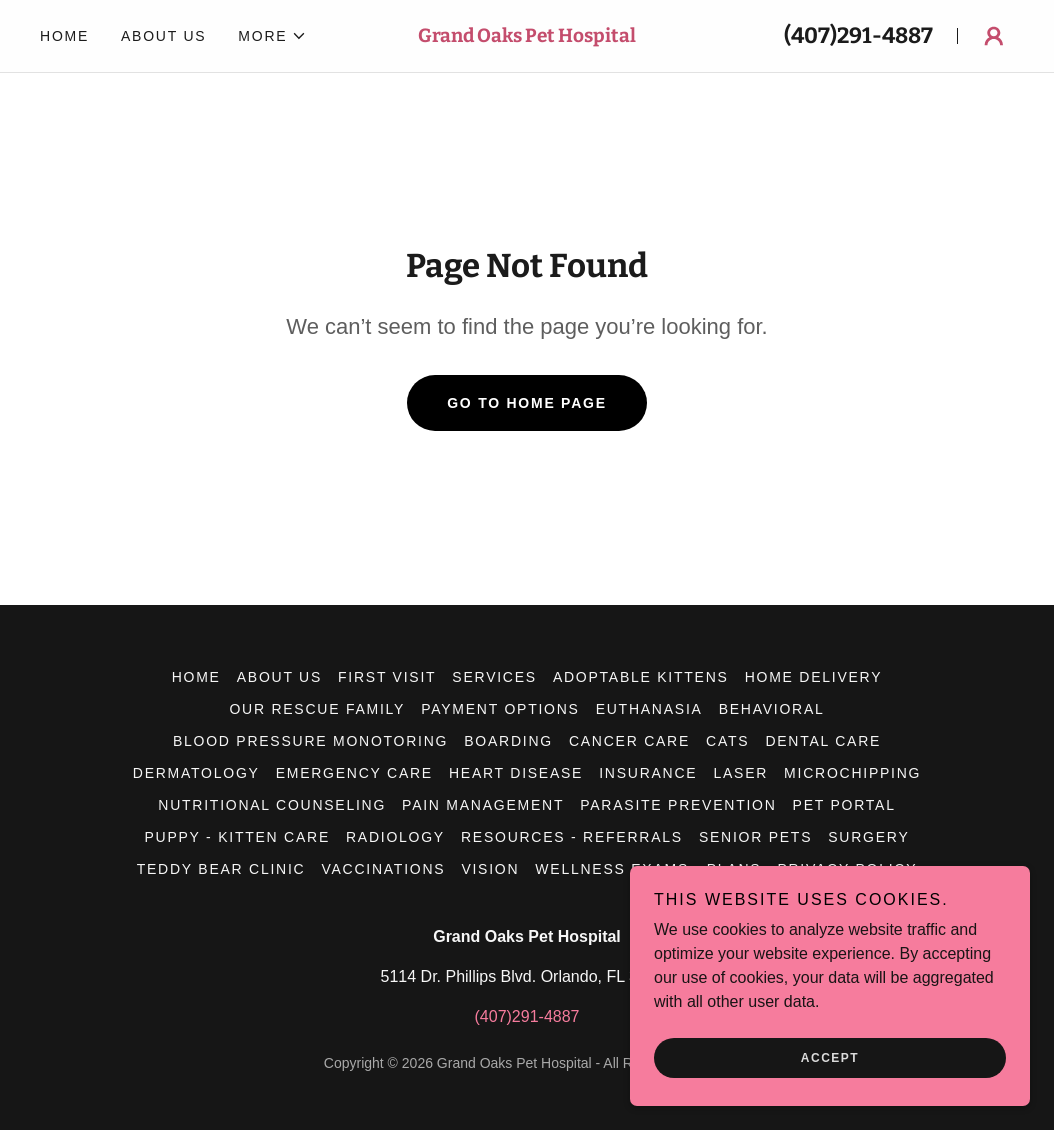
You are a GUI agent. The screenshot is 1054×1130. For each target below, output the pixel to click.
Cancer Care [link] (629, 741)
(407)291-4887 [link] (858, 35)
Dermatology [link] (196, 773)
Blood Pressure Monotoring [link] (310, 741)
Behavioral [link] (772, 709)
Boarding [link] (508, 741)
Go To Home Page (527, 403)
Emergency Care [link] (354, 773)
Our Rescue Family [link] (317, 709)
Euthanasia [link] (649, 709)
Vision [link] (490, 869)
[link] (527, 36)
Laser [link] (740, 773)
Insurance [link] (648, 773)
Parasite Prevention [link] (678, 805)
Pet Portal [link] (844, 805)
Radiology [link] (395, 837)
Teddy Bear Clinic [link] (221, 869)
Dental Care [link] (823, 741)
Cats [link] (727, 741)
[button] (272, 36)
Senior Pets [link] (755, 837)
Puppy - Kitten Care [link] (237, 837)
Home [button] (196, 677)
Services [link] (494, 677)
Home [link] (64, 36)
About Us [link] (163, 36)
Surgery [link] (868, 837)
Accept (830, 1058)
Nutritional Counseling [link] (272, 805)
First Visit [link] (387, 677)
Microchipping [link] (852, 773)
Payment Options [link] (500, 709)
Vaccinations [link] (383, 869)
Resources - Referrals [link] (572, 837)
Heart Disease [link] (516, 773)
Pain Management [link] (483, 805)
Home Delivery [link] (814, 677)
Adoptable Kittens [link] (641, 677)
